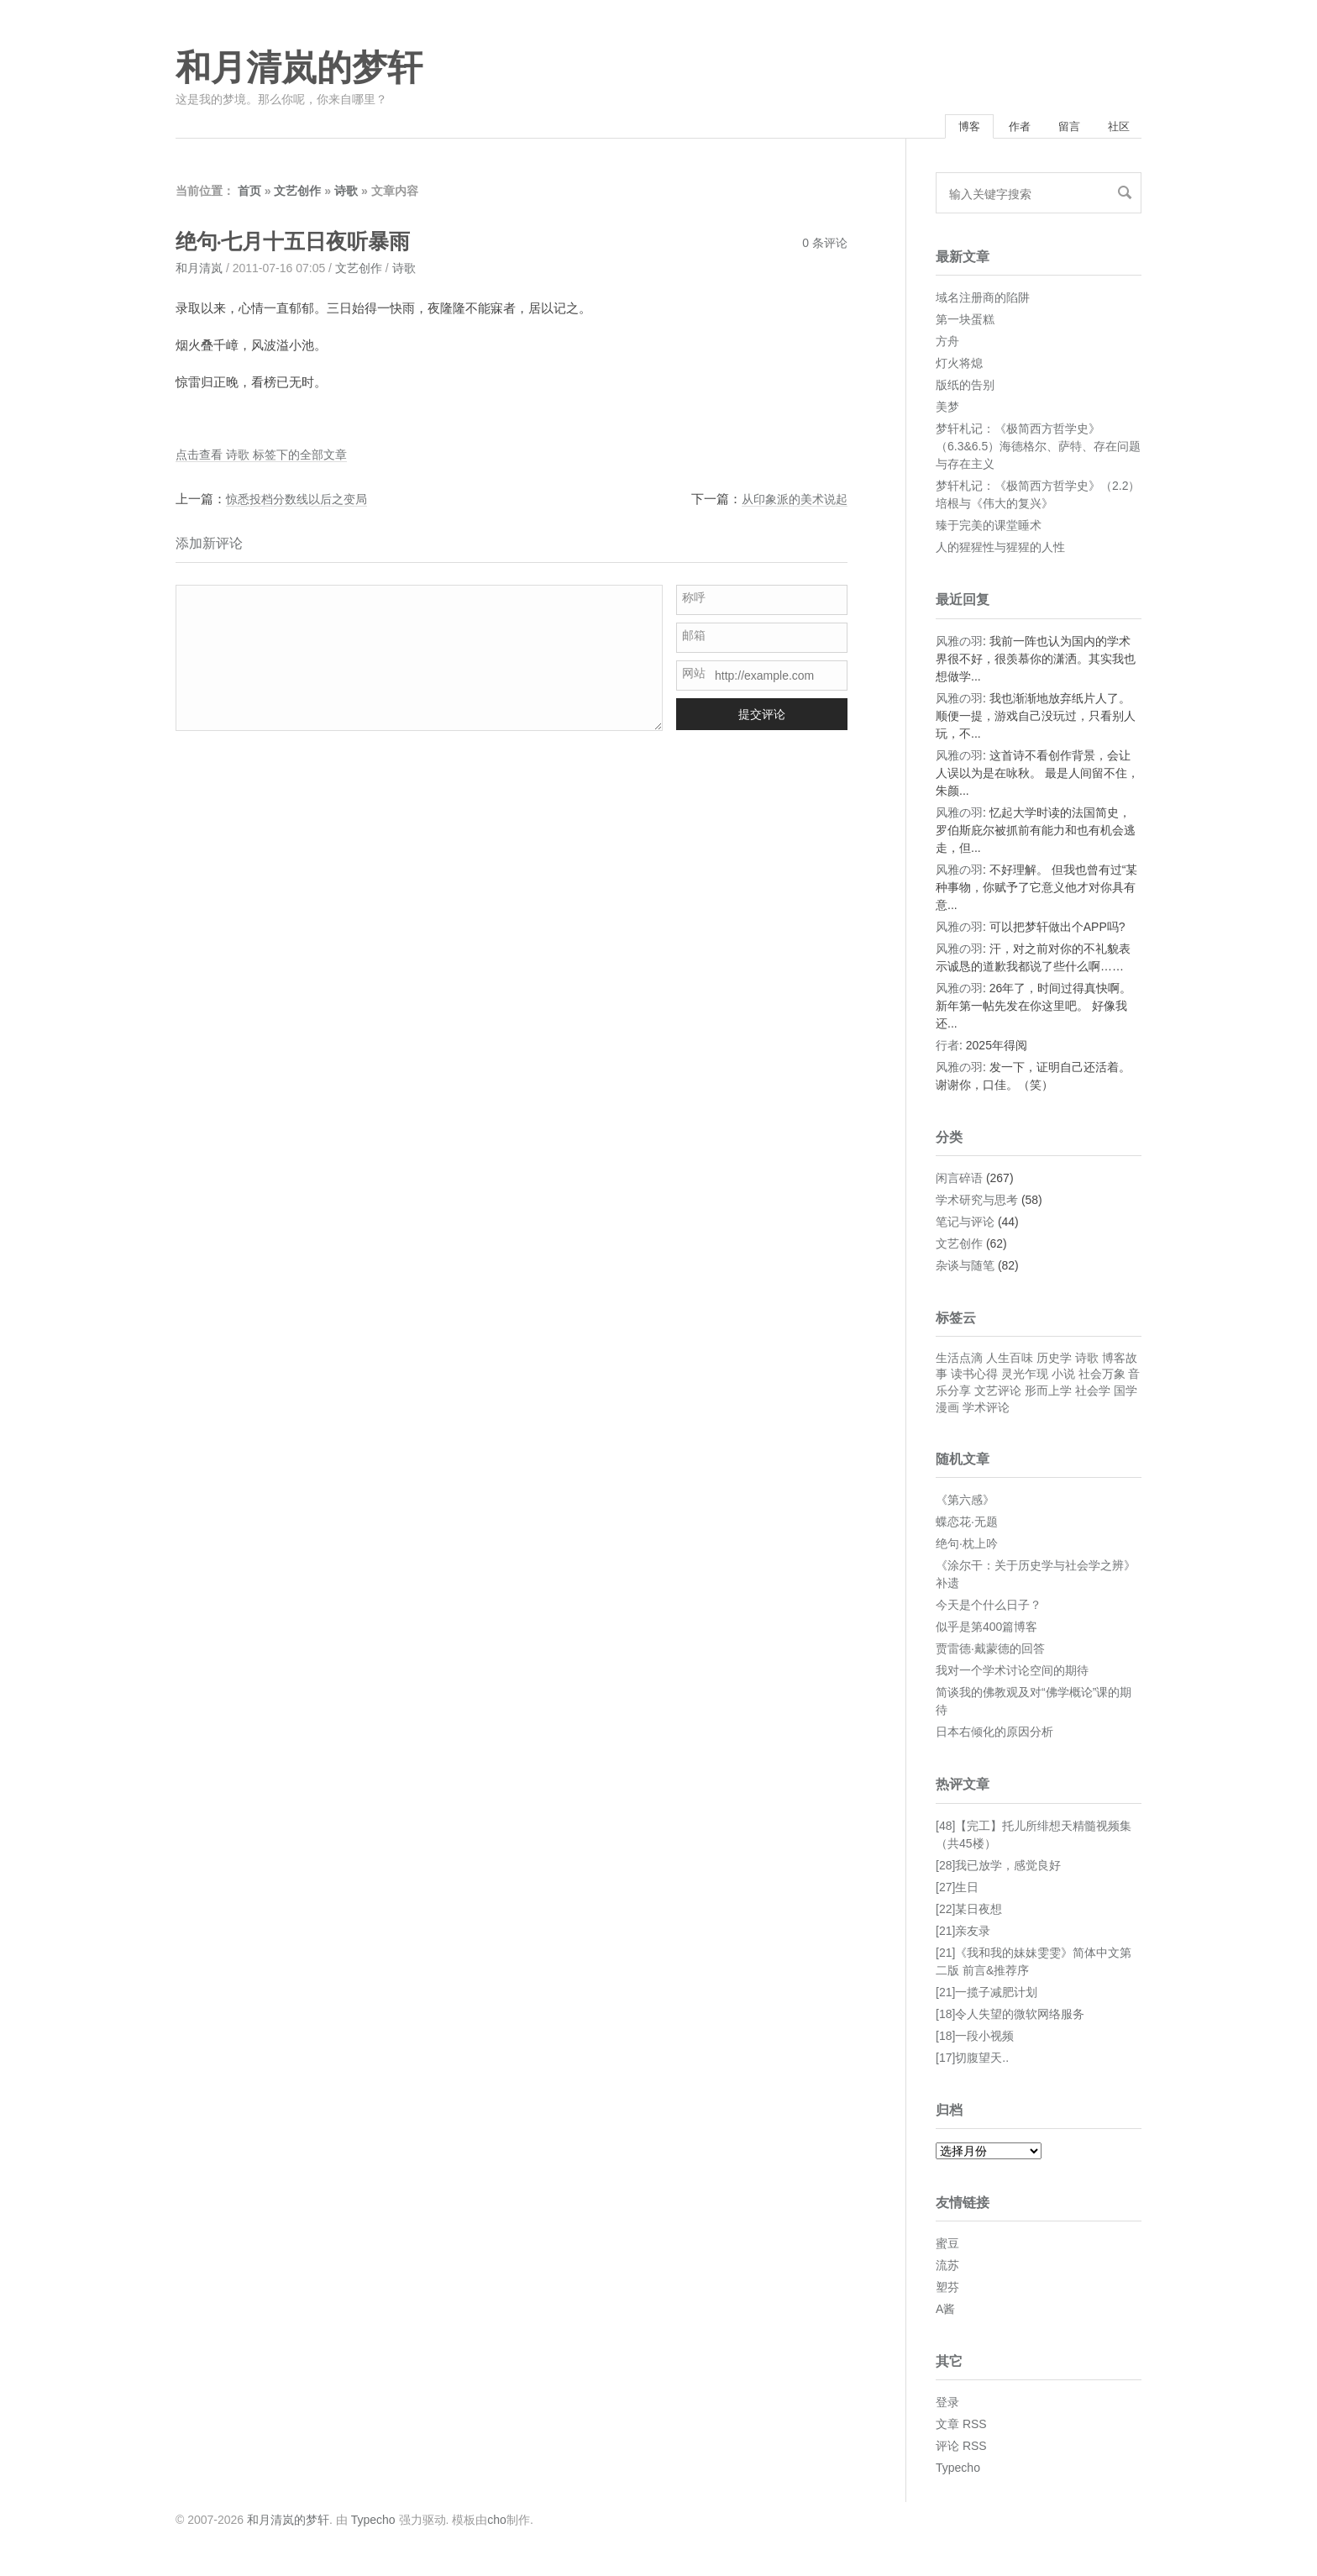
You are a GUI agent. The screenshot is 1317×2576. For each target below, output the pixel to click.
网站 (694, 677)
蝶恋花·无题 (967, 1525)
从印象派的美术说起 (790, 503)
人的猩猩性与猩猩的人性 (1000, 551)
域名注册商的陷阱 (983, 301)
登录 (947, 2406)
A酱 (945, 2313)
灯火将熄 (959, 367)
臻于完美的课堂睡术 (989, 529)
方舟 (947, 345)
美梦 (947, 411)
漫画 (947, 1411)
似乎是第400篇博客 (986, 1631)
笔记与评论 (965, 1226)
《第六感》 (965, 1504)
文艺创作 (297, 195)
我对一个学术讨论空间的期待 (1012, 1674)
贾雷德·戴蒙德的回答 (990, 1652)
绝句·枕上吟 (967, 1547)
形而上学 (1048, 1394)
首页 (249, 195)
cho (496, 2524)
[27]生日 (957, 1891)
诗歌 (346, 195)
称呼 (694, 601)
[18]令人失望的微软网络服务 (1010, 2018)
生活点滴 (959, 1362)
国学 (1125, 1394)
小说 (1063, 1378)
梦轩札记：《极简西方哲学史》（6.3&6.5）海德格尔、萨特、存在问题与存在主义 (1038, 450)
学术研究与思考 (977, 1204)
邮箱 (694, 639)
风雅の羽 (959, 645)
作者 (994, 128)
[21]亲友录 (963, 1935)
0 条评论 (824, 247)
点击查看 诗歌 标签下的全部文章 (267, 458)
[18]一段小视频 (975, 2040)
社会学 (1092, 1394)
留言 (1054, 128)
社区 (1113, 128)
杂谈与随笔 (965, 1269)
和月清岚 (199, 272)
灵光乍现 (1024, 1378)
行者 (947, 1049)
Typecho (958, 2472)
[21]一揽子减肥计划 (986, 1996)
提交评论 (761, 718)
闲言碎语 (959, 1182)
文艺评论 (997, 1394)
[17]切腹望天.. (972, 2062)
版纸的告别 (965, 389)
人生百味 (1009, 1362)
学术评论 (986, 1411)
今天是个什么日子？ (989, 1609)
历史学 (1054, 1362)
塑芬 (947, 2291)
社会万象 (1101, 1378)
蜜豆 (947, 2247)
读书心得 (974, 1378)
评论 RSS (961, 2450)
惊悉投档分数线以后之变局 (301, 503)
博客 (934, 128)
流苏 (947, 2269)
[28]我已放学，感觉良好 (998, 1869)
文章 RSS (961, 2428)
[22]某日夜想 (969, 1913)
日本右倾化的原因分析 (994, 1736)
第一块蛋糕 (965, 323)
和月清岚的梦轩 (299, 68)
